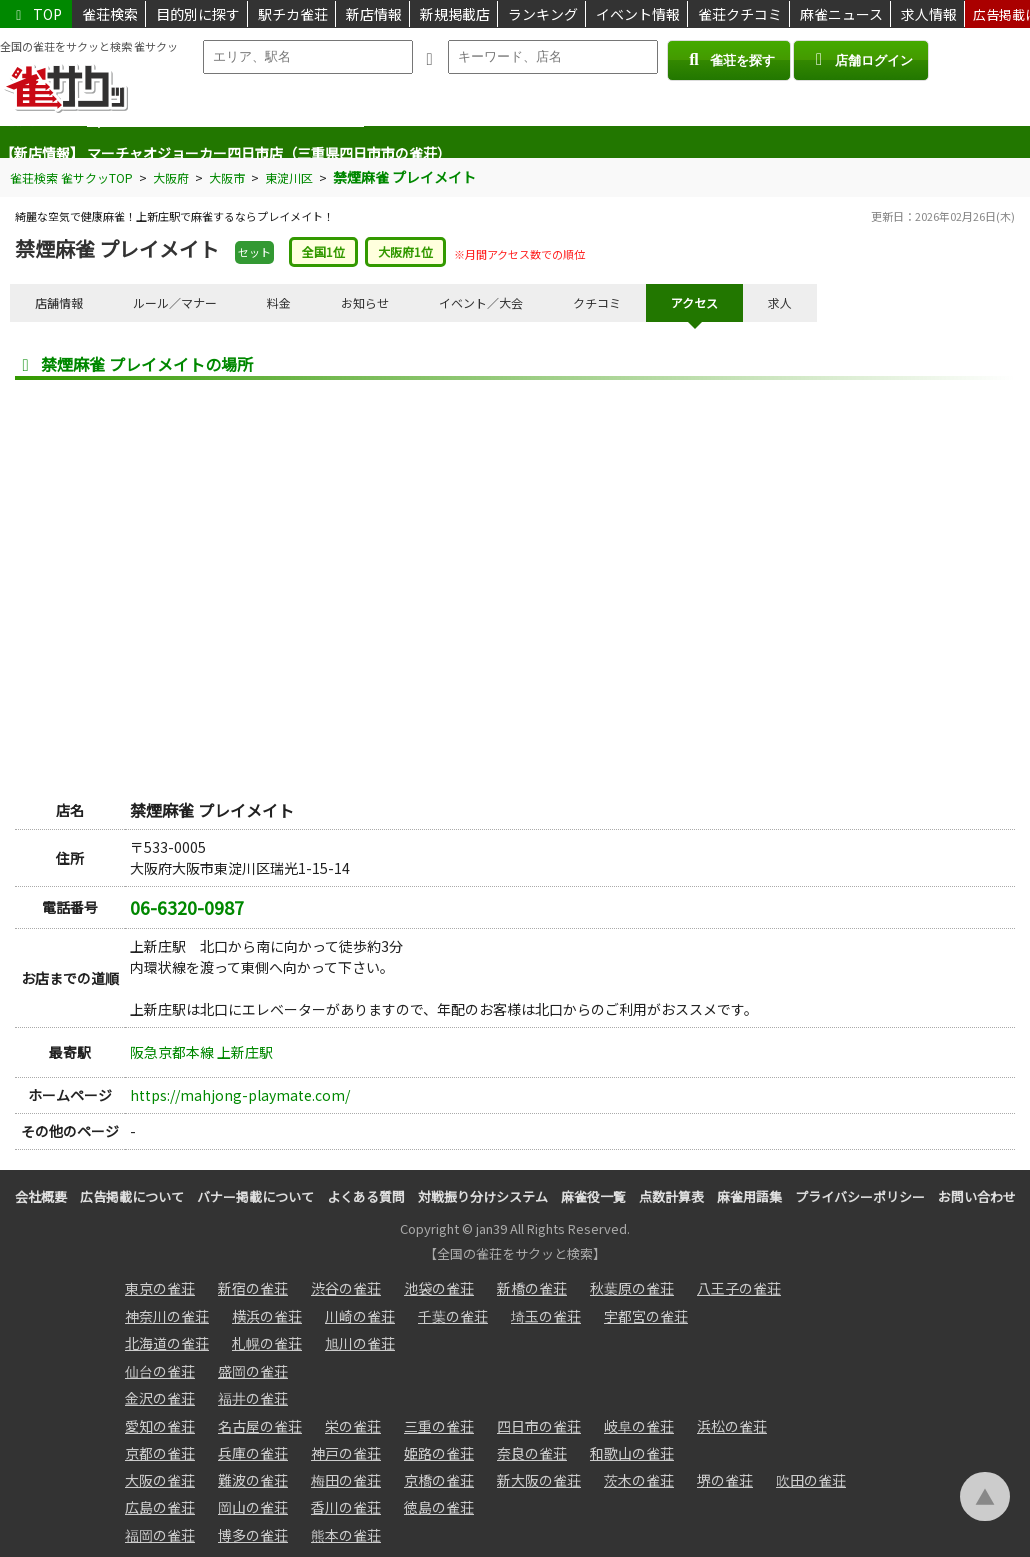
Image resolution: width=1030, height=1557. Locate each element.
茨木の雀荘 (639, 1480)
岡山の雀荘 (253, 1507)
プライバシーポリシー (860, 1196)
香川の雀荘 (346, 1507)
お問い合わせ (977, 1196)
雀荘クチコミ (740, 14)
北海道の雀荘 (167, 1343)
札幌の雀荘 (267, 1343)
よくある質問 (366, 1196)
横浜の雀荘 (267, 1316)
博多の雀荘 (253, 1535)
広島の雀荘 (160, 1507)
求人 (780, 302)
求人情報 (929, 14)
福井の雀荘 (253, 1398)
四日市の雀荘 (539, 1426)
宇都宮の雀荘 (646, 1316)
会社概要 (41, 1196)
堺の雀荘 (725, 1480)
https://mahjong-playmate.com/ (240, 1095)
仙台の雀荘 (160, 1371)
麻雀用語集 (749, 1196)
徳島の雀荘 (439, 1507)
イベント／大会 (481, 302)
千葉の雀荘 (453, 1316)
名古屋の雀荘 (260, 1426)
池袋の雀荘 (439, 1288)
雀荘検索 (110, 14)
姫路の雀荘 (439, 1453)
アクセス (694, 302)
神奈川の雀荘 (167, 1316)
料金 (279, 302)
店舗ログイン (861, 59)
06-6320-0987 (187, 907)
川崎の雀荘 (360, 1316)
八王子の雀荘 (739, 1288)
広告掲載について (132, 1196)
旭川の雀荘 (360, 1343)
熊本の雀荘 (346, 1535)
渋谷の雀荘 (346, 1288)
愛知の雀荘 (160, 1426)
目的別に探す (198, 14)
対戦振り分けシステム (483, 1196)
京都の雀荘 (160, 1453)
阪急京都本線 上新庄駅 (201, 1052)
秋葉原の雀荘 (632, 1288)
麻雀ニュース (841, 14)
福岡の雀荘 (160, 1535)
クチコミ (597, 302)
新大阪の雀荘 (539, 1480)
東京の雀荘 (160, 1288)
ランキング (543, 14)
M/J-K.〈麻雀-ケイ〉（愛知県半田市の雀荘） (225, 143)
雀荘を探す (728, 59)
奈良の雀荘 (532, 1453)
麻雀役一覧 (593, 1196)
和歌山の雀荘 (632, 1453)
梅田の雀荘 (346, 1480)
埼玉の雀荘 (546, 1316)
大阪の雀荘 (160, 1480)
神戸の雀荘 (346, 1453)
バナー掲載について (255, 1196)
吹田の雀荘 (811, 1480)
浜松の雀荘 (732, 1426)
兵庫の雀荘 (253, 1453)
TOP (36, 14)
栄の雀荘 (353, 1426)
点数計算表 (671, 1196)
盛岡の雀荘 (253, 1371)
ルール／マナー (175, 302)
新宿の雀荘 (253, 1288)
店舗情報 (59, 302)
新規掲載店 (455, 14)
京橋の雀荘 (439, 1480)
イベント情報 (638, 14)
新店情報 (374, 14)
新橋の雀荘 (532, 1288)
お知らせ (365, 302)
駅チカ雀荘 (293, 14)
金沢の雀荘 (160, 1398)
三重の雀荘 (439, 1426)
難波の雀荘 (253, 1480)
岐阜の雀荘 (639, 1426)
